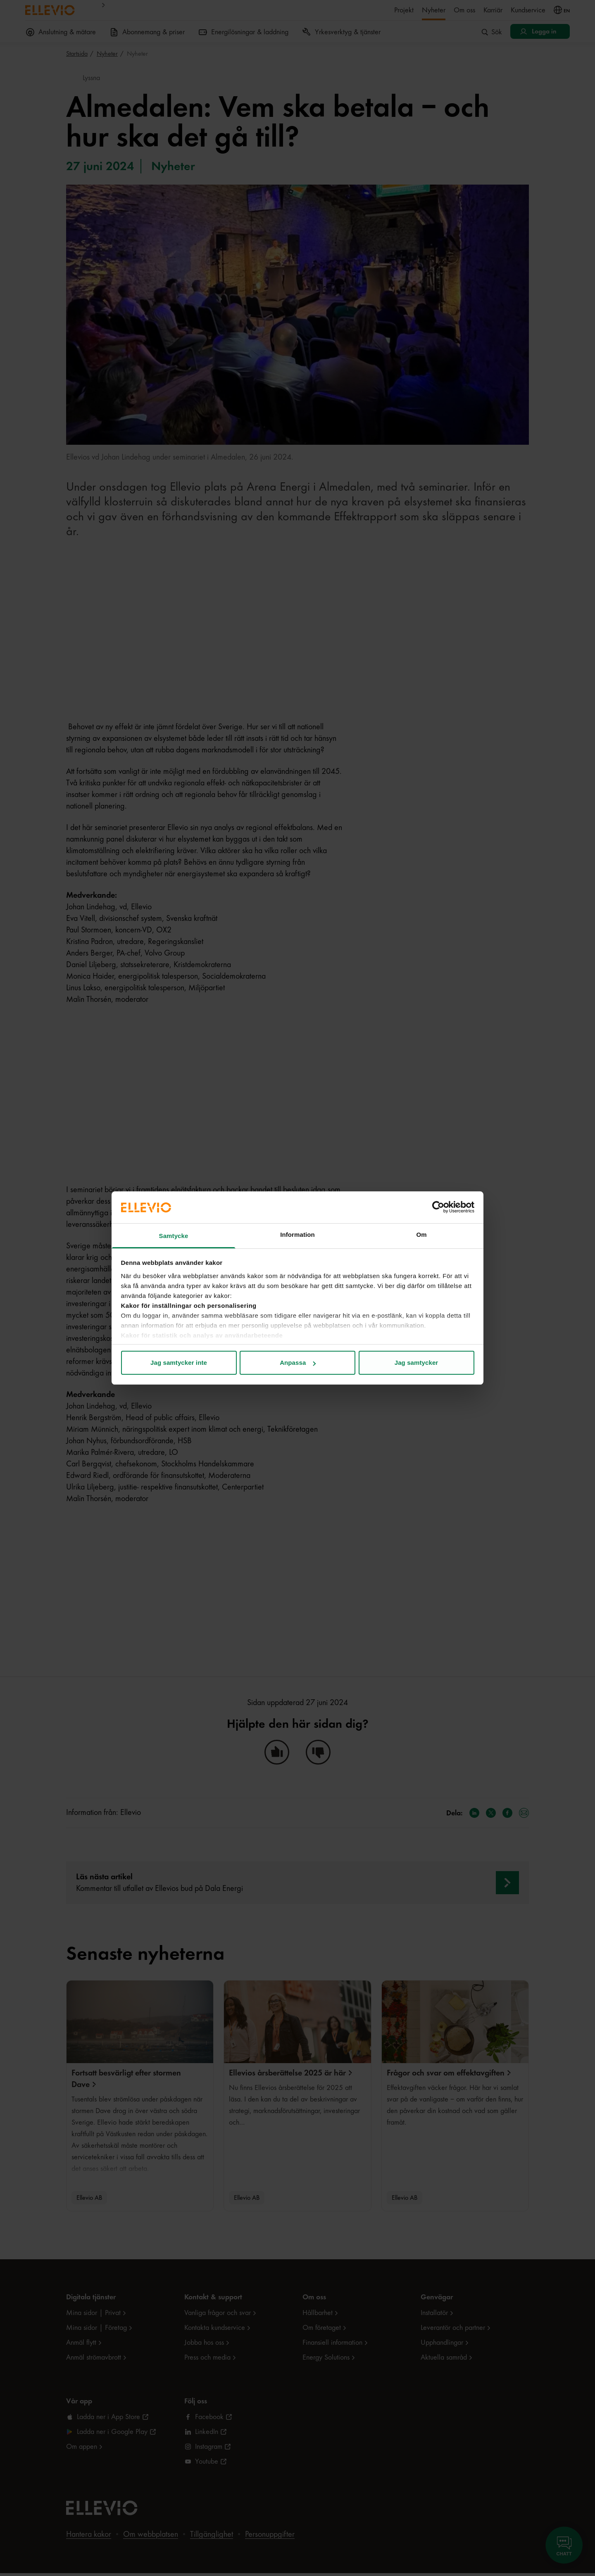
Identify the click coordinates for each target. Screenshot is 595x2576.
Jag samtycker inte (178, 1362)
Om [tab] (421, 1234)
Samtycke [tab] (173, 1235)
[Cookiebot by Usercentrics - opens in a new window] (438, 1207)
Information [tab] (297, 1234)
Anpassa (298, 1362)
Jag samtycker (416, 1362)
